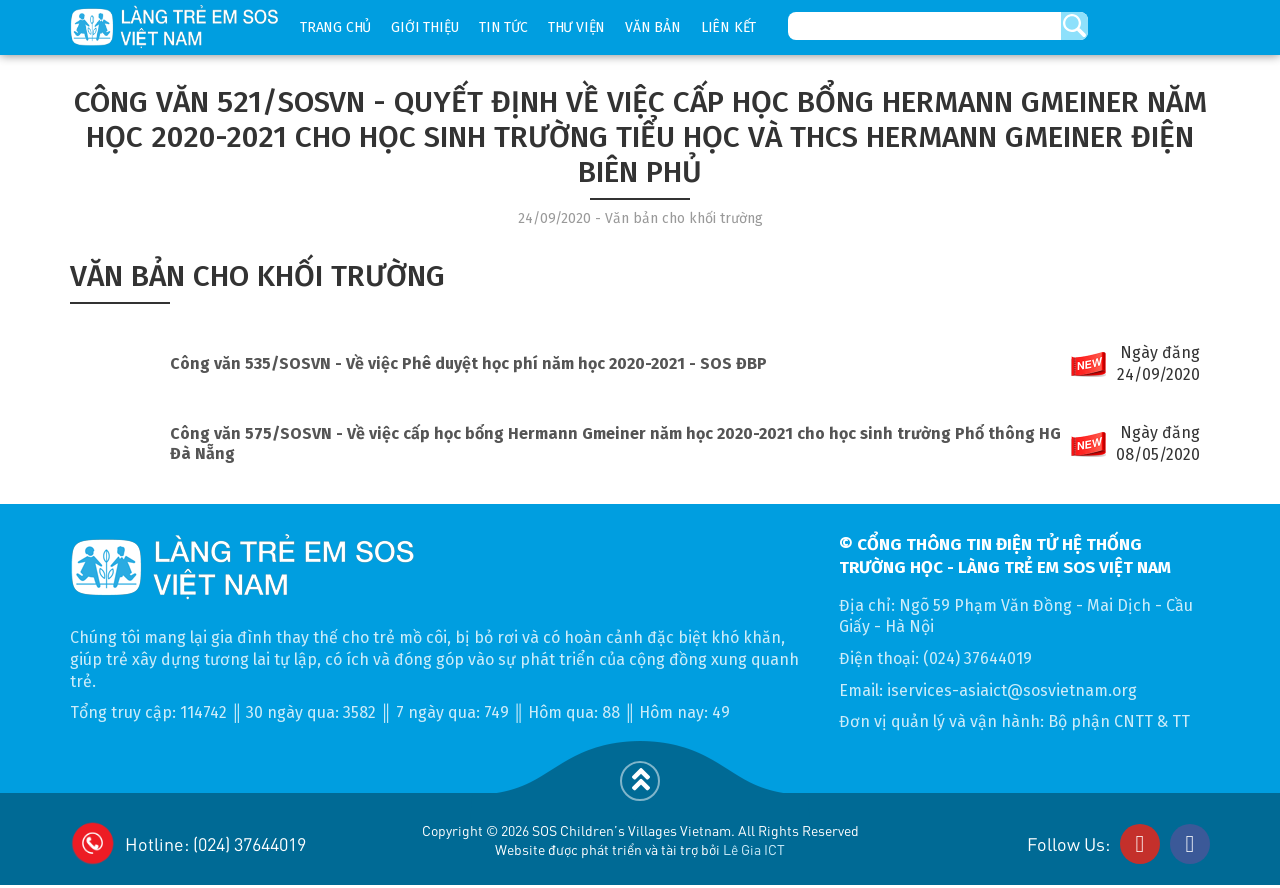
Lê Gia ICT (754, 849)
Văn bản (653, 27)
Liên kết (728, 27)
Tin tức (503, 27)
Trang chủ (335, 27)
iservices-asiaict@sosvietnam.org (1012, 690)
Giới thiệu (425, 27)
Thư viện (576, 27)
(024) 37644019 (977, 658)
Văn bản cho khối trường (257, 276)
